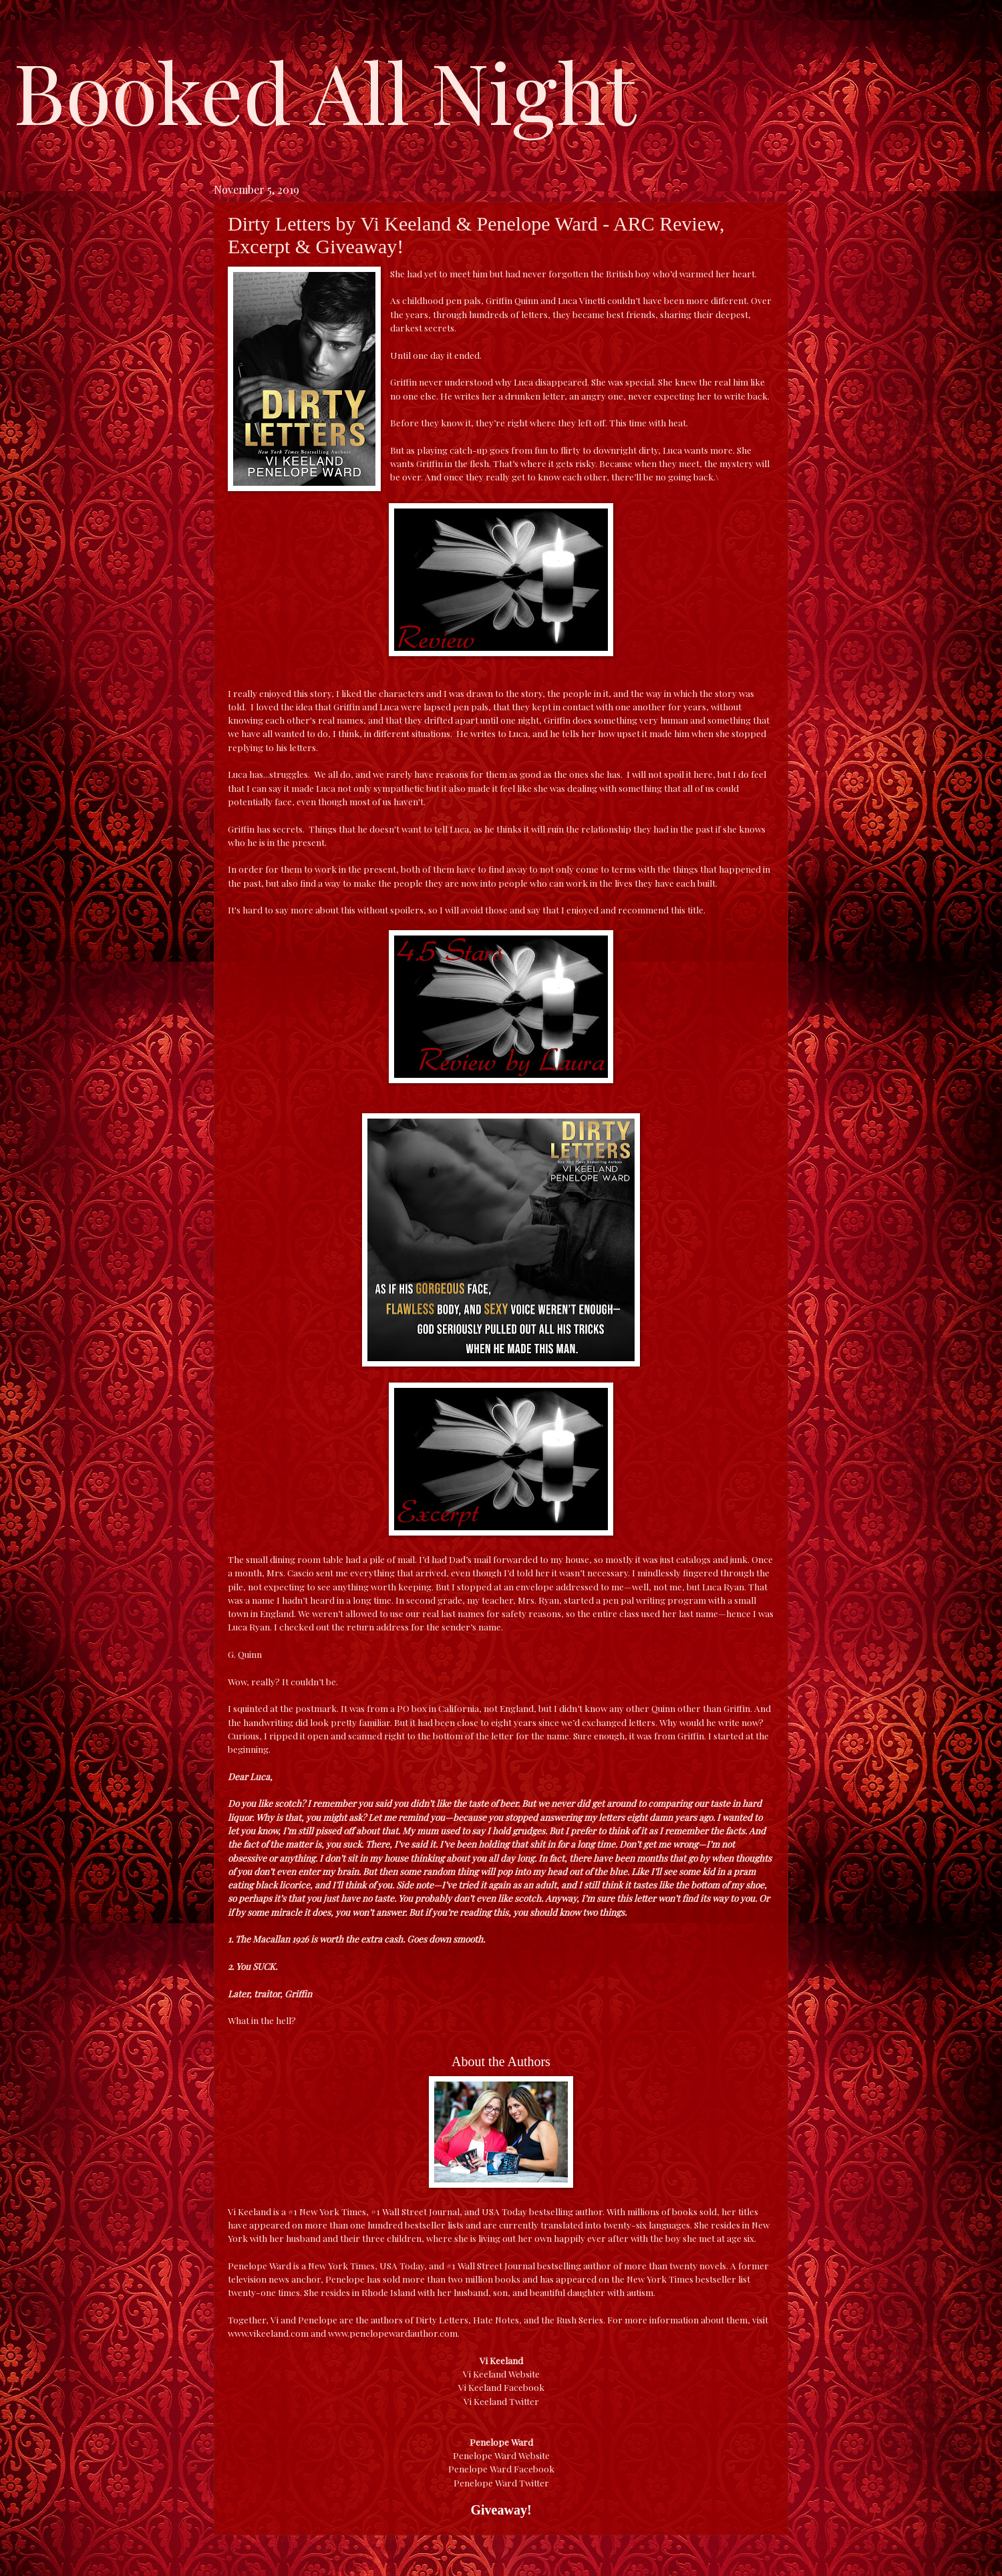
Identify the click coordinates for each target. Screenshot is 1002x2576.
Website (524, 2374)
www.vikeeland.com (268, 2333)
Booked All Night (324, 90)
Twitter (524, 2401)
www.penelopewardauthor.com (393, 2333)
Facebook (524, 2387)
